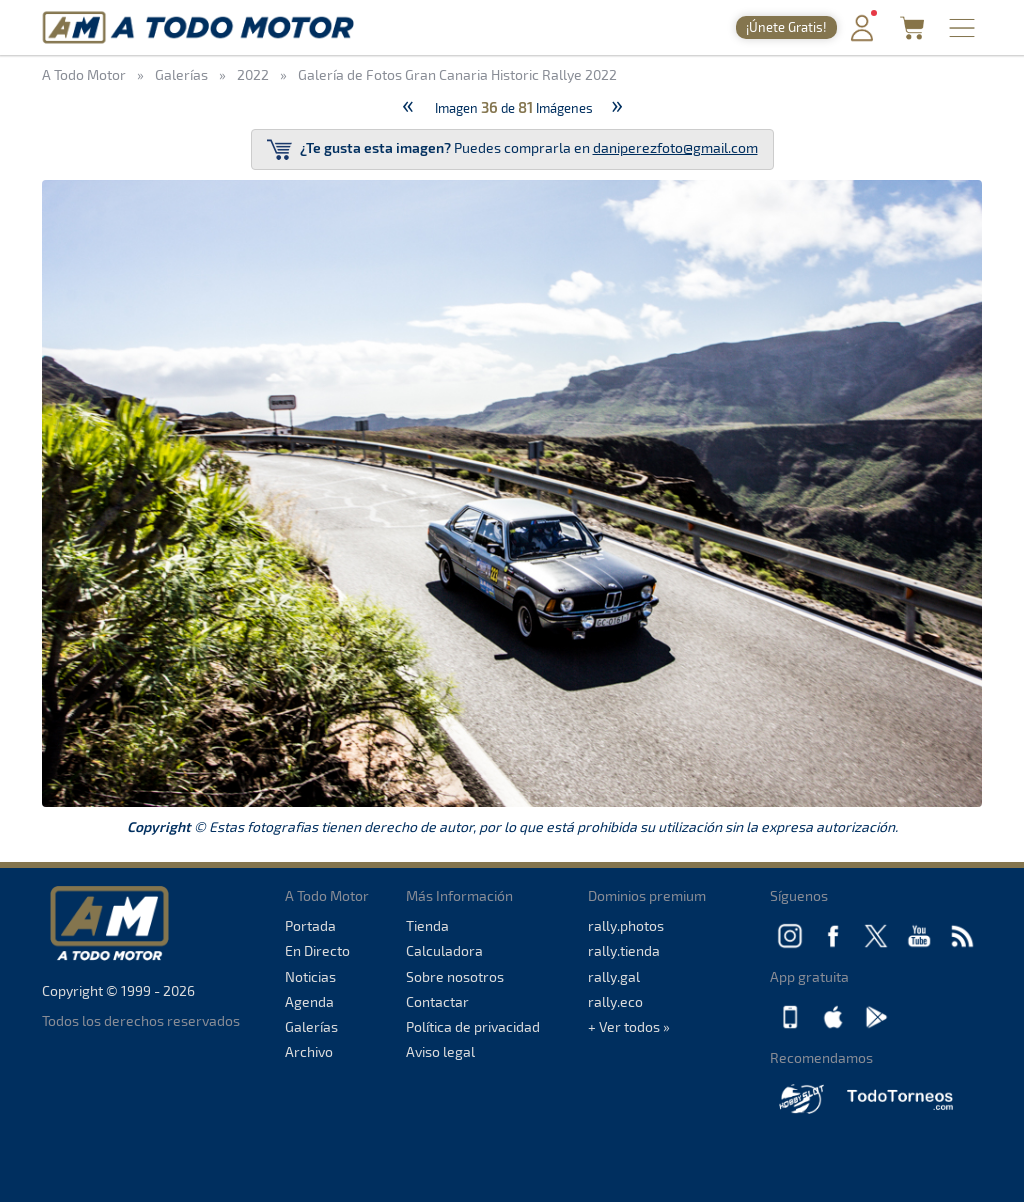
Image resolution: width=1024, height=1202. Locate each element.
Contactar (437, 1001)
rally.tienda (624, 950)
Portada (310, 925)
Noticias (310, 976)
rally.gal (614, 976)
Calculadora (444, 950)
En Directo (317, 950)
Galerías (311, 1026)
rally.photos (626, 925)
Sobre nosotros (455, 976)
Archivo (309, 1051)
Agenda (309, 1001)
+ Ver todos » (629, 1026)
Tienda (427, 925)
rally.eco (615, 1001)
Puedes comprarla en (512, 149)
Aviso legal (440, 1051)
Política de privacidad (473, 1026)
